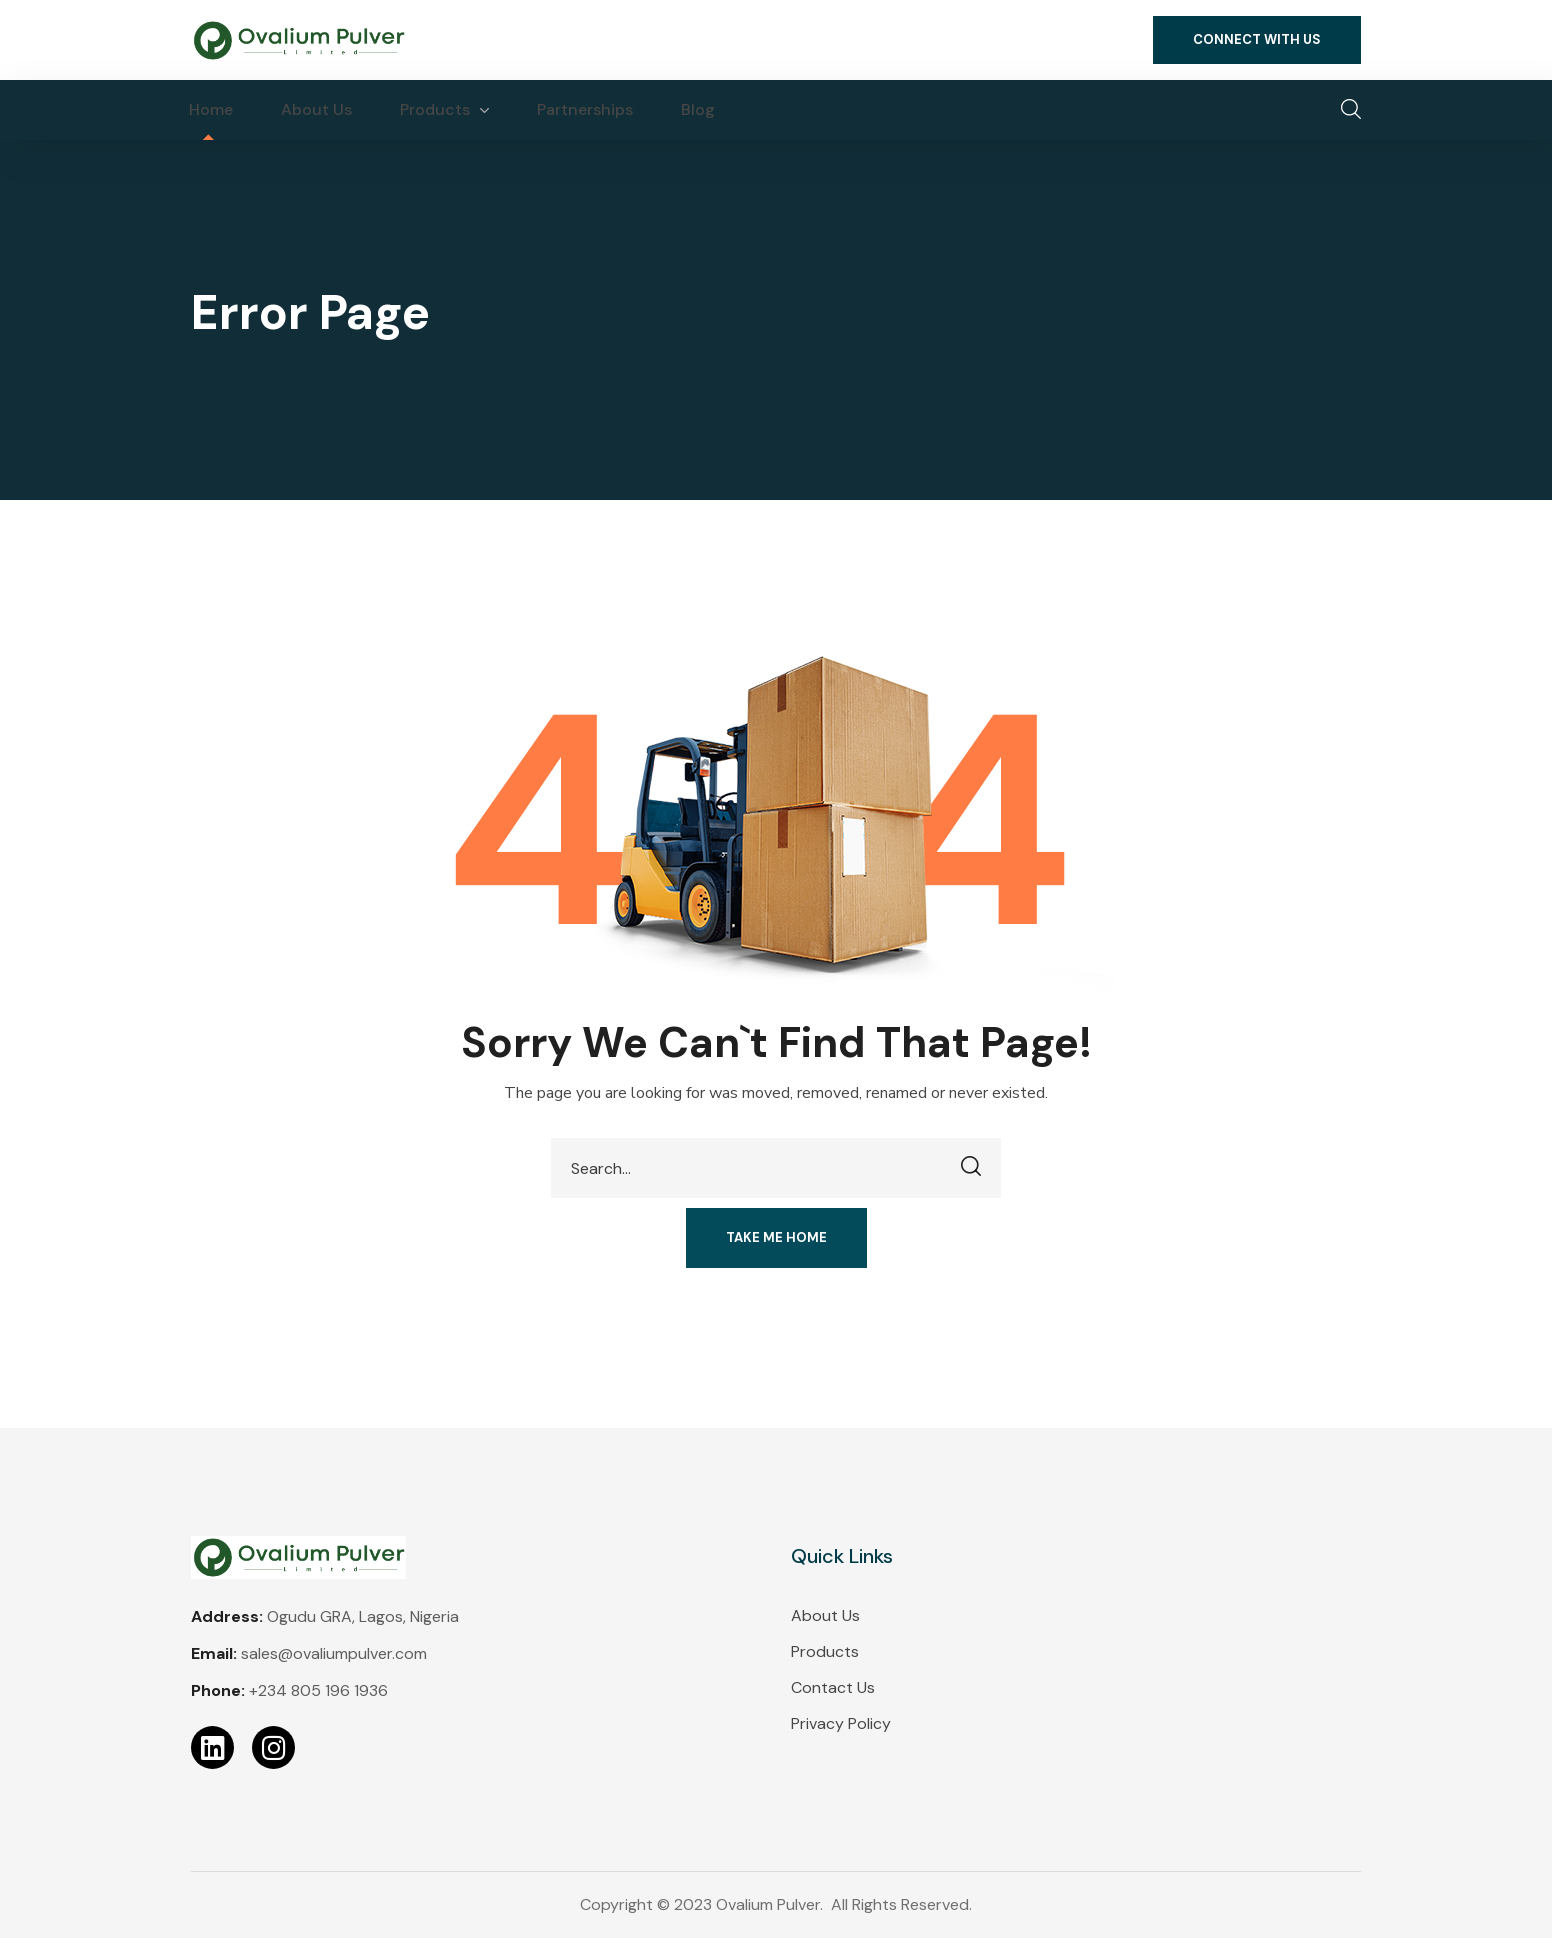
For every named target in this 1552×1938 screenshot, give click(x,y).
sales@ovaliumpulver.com (334, 1653)
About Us (825, 1615)
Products (825, 1651)
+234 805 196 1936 (318, 1690)
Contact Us (833, 1687)
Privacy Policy (841, 1723)
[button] (1257, 40)
